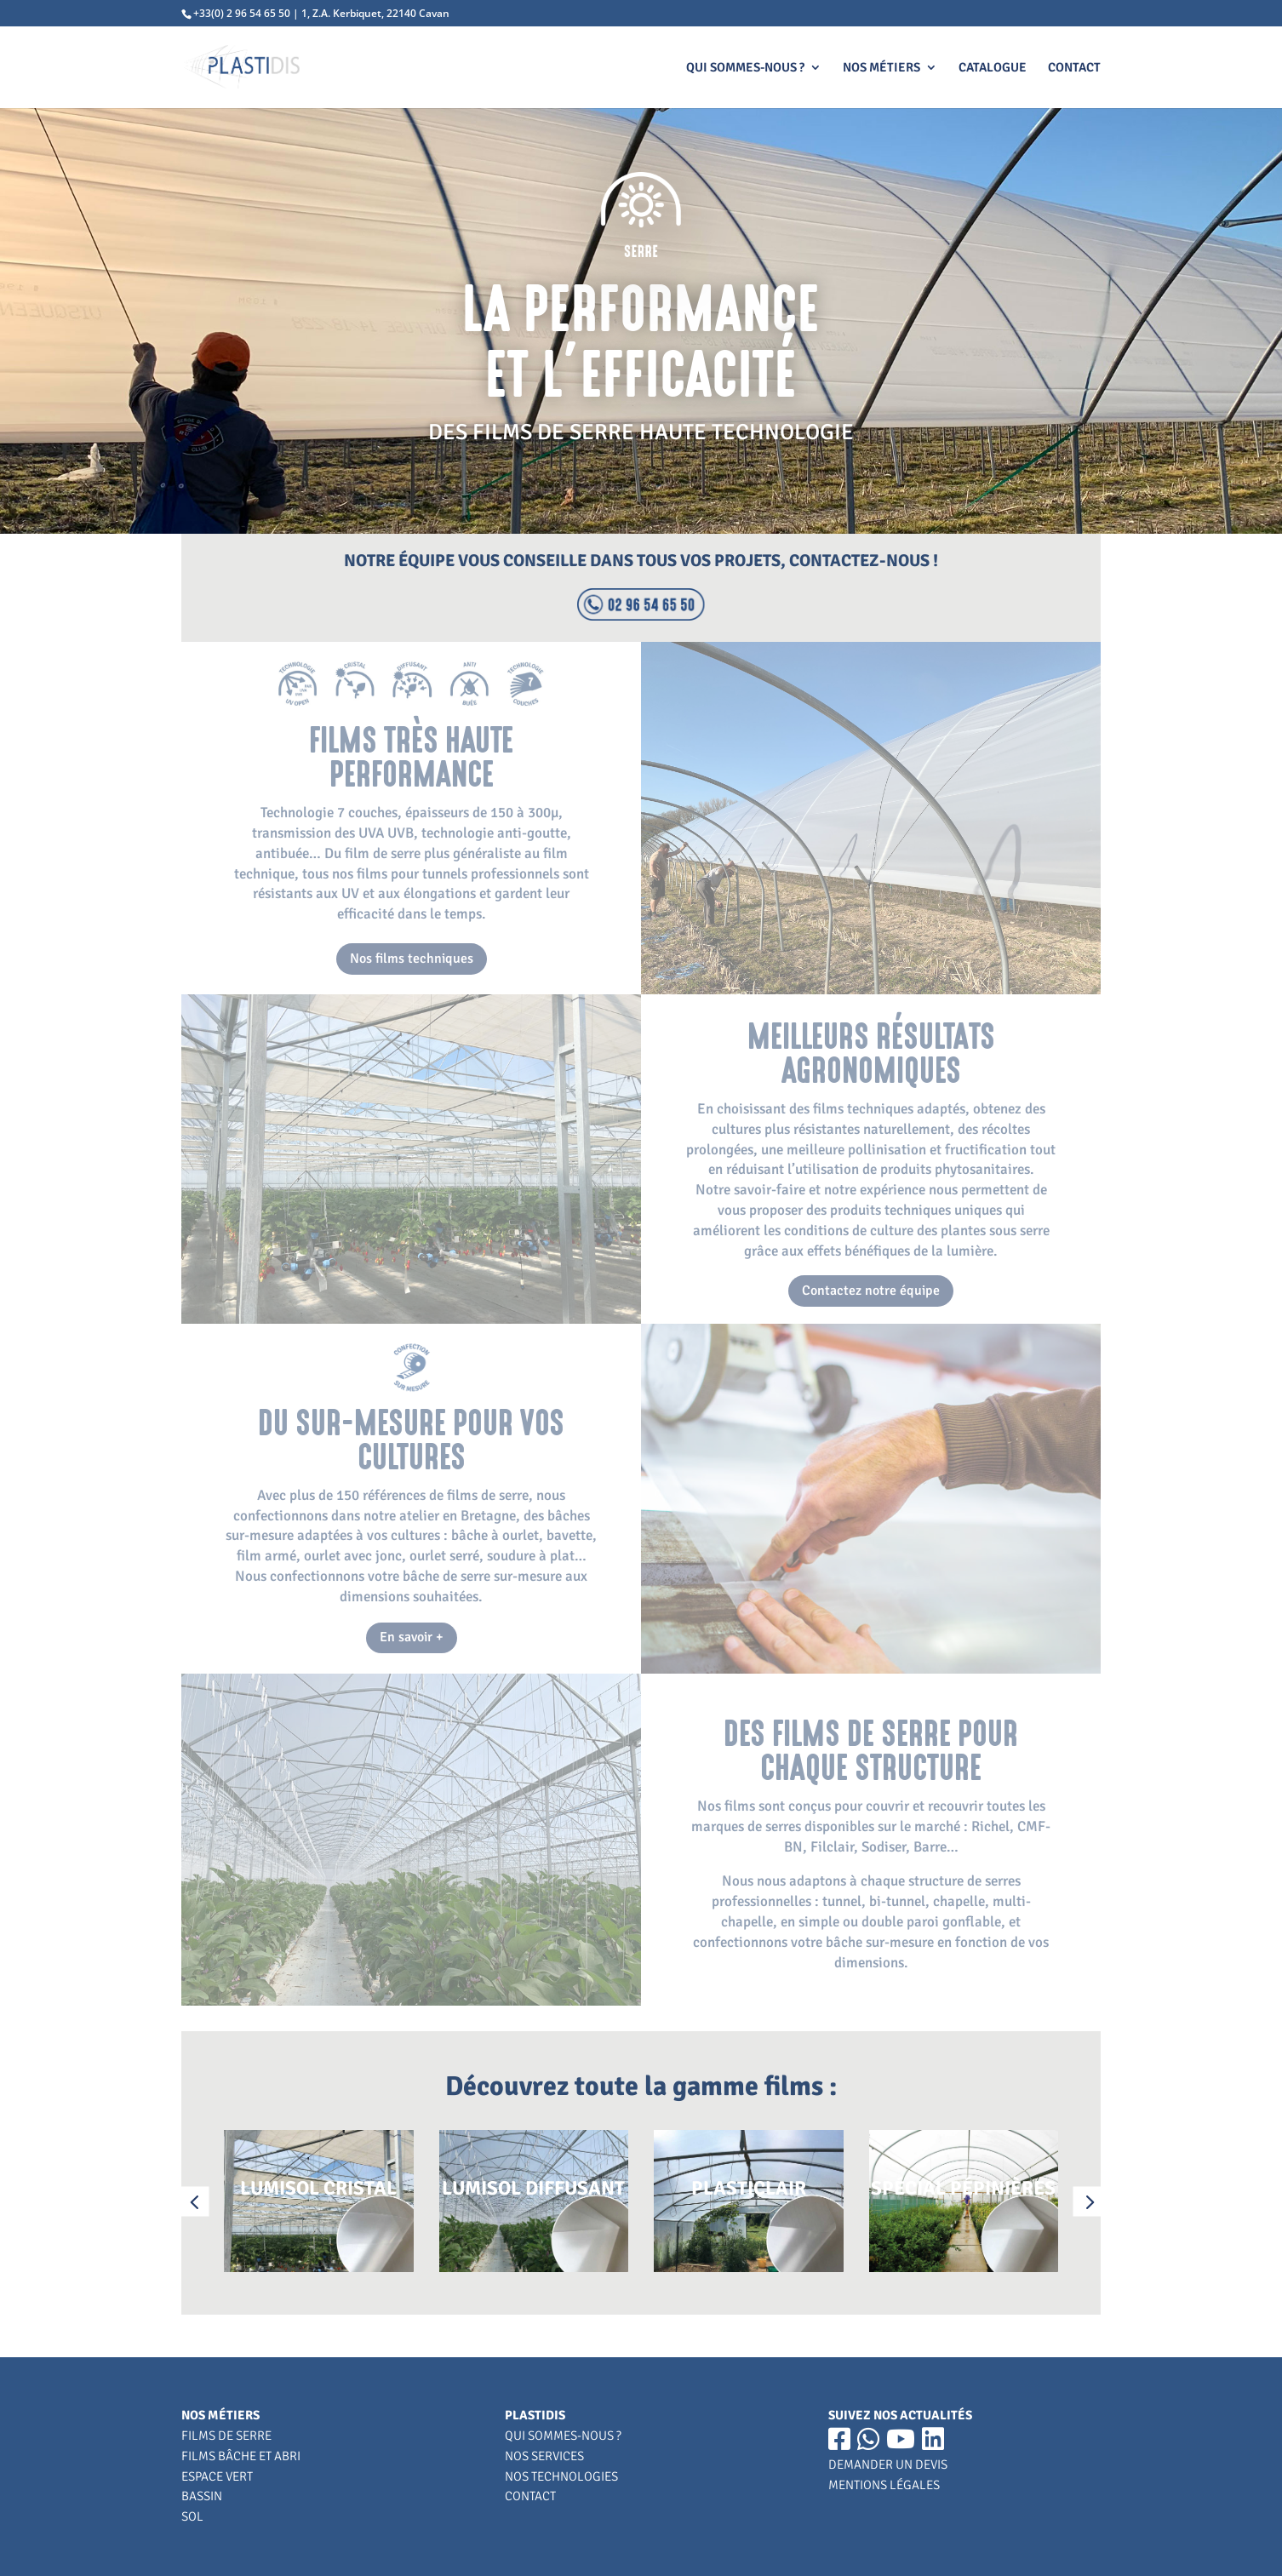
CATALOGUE (993, 68)
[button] (194, 2201)
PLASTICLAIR (748, 2188)
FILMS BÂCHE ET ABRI (240, 2456)
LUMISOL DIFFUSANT (533, 2188)
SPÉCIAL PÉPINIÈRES (963, 2188)
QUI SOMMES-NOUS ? (745, 68)
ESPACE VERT (217, 2476)
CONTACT (1074, 68)
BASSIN (201, 2496)
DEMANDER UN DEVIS (887, 2464)
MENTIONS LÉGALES (884, 2485)
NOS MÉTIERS (881, 68)
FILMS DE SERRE (226, 2435)
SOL (192, 2516)
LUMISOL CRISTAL (318, 2188)
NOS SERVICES (544, 2456)
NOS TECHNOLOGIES (561, 2476)
